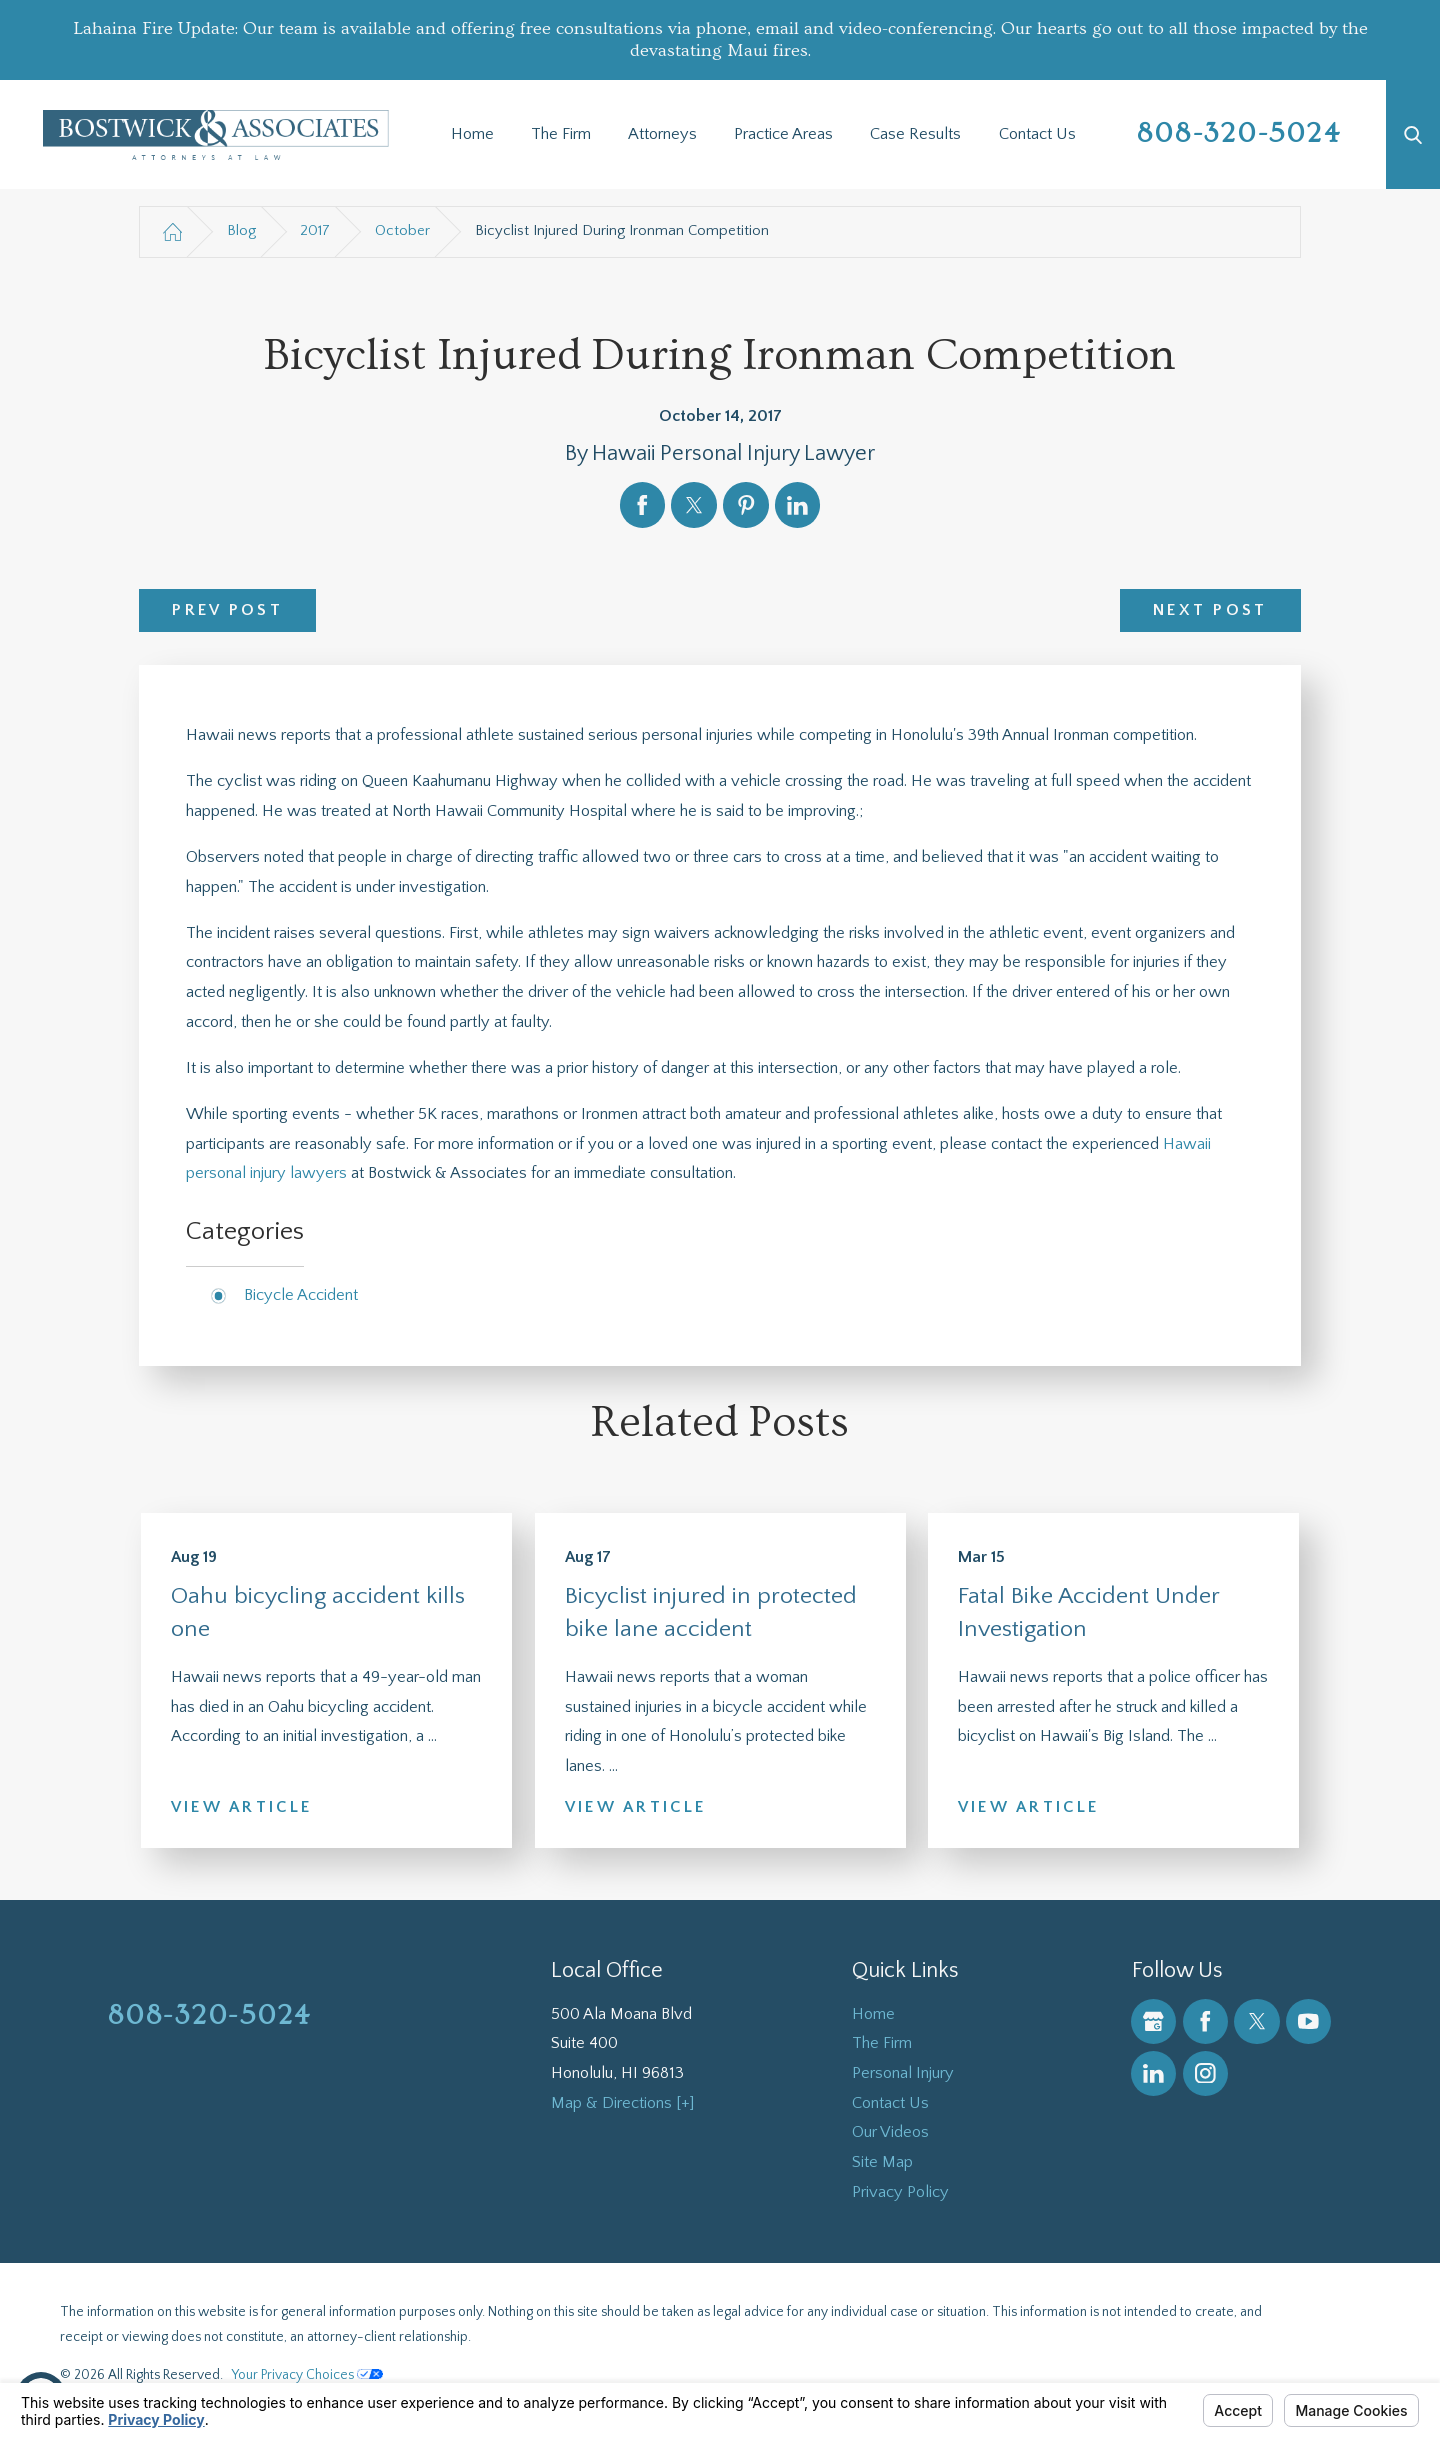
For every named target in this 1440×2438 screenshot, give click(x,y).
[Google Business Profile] (1153, 2021)
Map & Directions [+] (623, 2103)
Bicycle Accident (301, 1295)
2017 (315, 230)
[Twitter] (1256, 2021)
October (402, 230)
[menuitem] (472, 135)
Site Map (882, 2162)
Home (472, 134)
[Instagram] (1205, 2073)
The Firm (561, 134)
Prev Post (227, 610)
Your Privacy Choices (307, 2375)
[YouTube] (1308, 2021)
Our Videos (890, 2132)
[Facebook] (1205, 2021)
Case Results (915, 134)
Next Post (1210, 610)
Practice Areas (783, 134)
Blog (241, 230)
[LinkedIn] (1153, 2073)
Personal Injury (903, 2073)
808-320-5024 (1239, 133)
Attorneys (662, 134)
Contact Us (1037, 134)
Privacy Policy (900, 2192)
